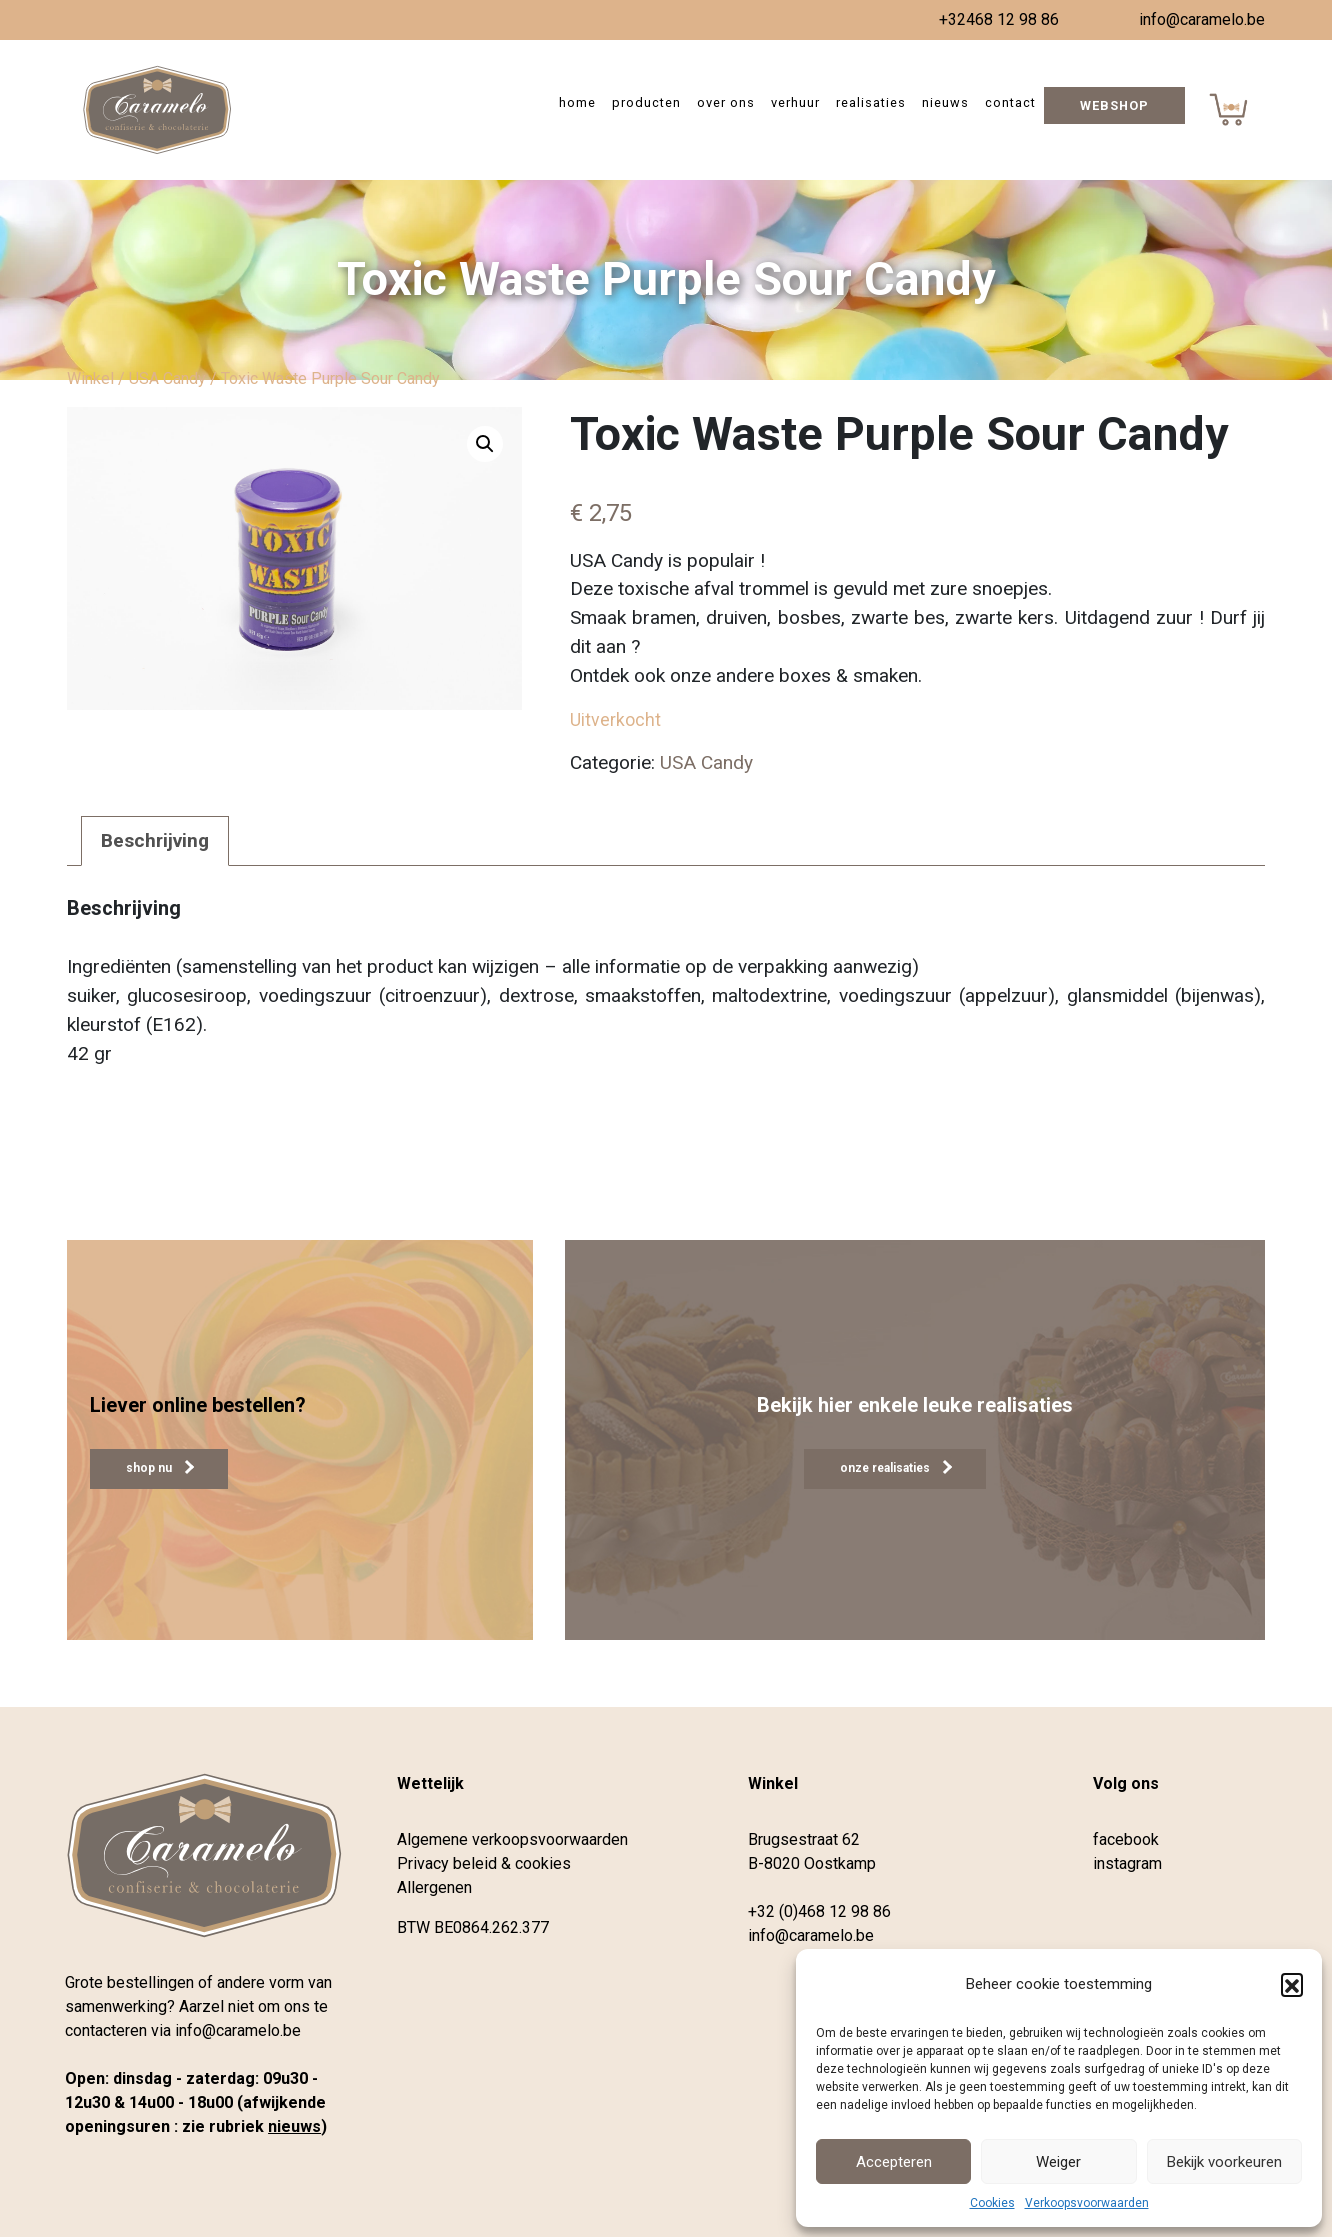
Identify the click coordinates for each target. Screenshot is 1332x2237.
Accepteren (894, 2162)
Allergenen (434, 1887)
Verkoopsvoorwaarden (1087, 2203)
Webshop (1114, 105)
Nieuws (945, 102)
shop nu (160, 1467)
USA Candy (167, 378)
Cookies (992, 2203)
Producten (646, 102)
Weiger (1058, 2162)
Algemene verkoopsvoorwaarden (512, 1839)
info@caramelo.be (1202, 19)
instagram (1127, 1863)
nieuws (294, 2126)
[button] (1292, 1984)
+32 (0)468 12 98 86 (819, 1911)
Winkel (90, 378)
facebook (1126, 1839)
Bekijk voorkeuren (1224, 2162)
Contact (1010, 102)
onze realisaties (896, 1467)
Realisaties (871, 102)
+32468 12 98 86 (999, 19)
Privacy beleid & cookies (484, 1863)
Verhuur (795, 102)
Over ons (726, 102)
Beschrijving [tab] (155, 840)
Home (577, 102)
